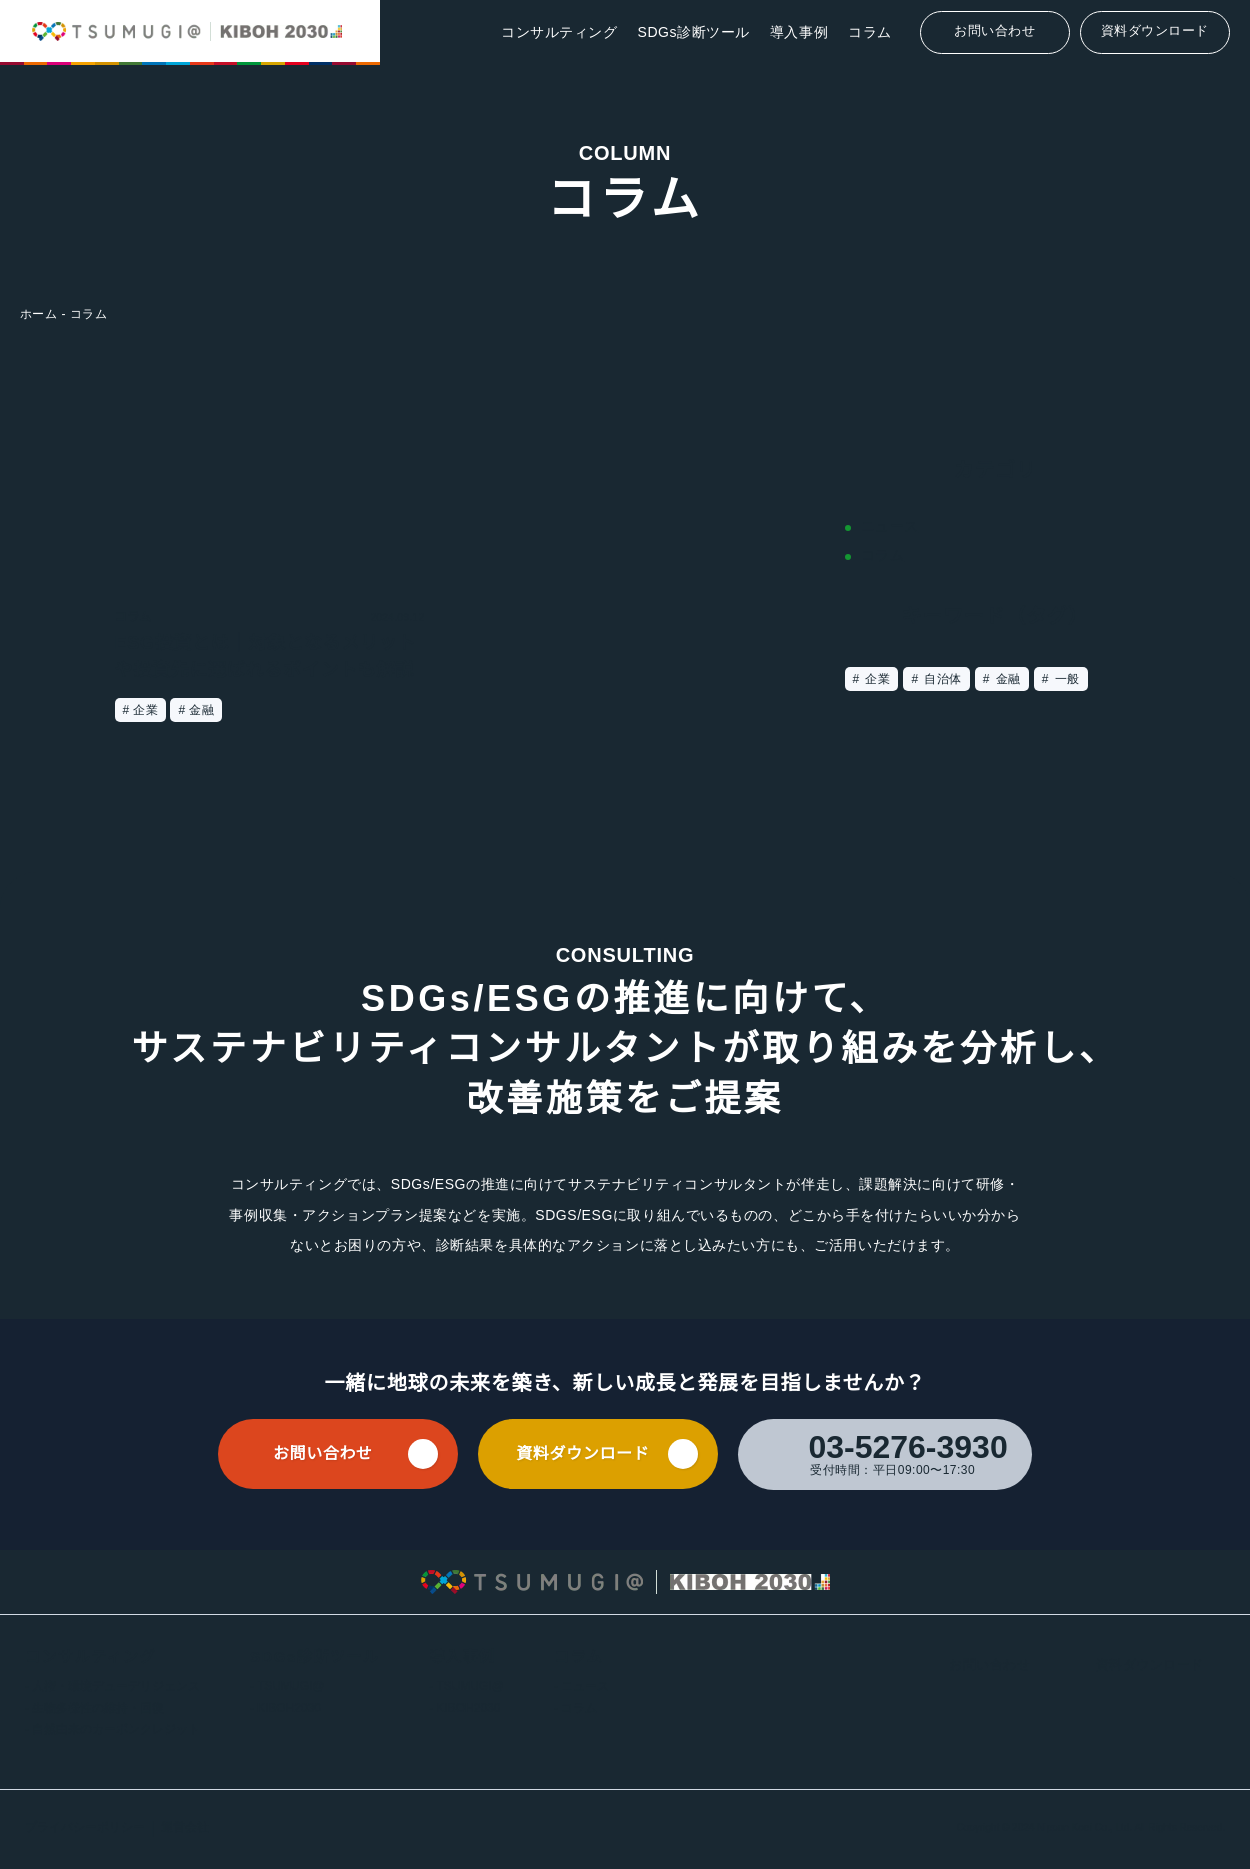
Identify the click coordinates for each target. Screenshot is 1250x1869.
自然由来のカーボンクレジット (116, 1730)
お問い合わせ (994, 30)
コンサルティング (561, 32)
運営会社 (185, 1828)
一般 (1065, 679)
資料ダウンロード (1155, 30)
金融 (1006, 679)
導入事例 (799, 32)
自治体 (941, 679)
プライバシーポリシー (85, 1828)
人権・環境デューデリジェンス (116, 1687)
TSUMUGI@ (288, 1687)
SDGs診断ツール (695, 32)
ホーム (38, 313)
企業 (876, 679)
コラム (870, 32)
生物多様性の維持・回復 (98, 1708)
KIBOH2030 (288, 1708)
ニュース (578, 1687)
